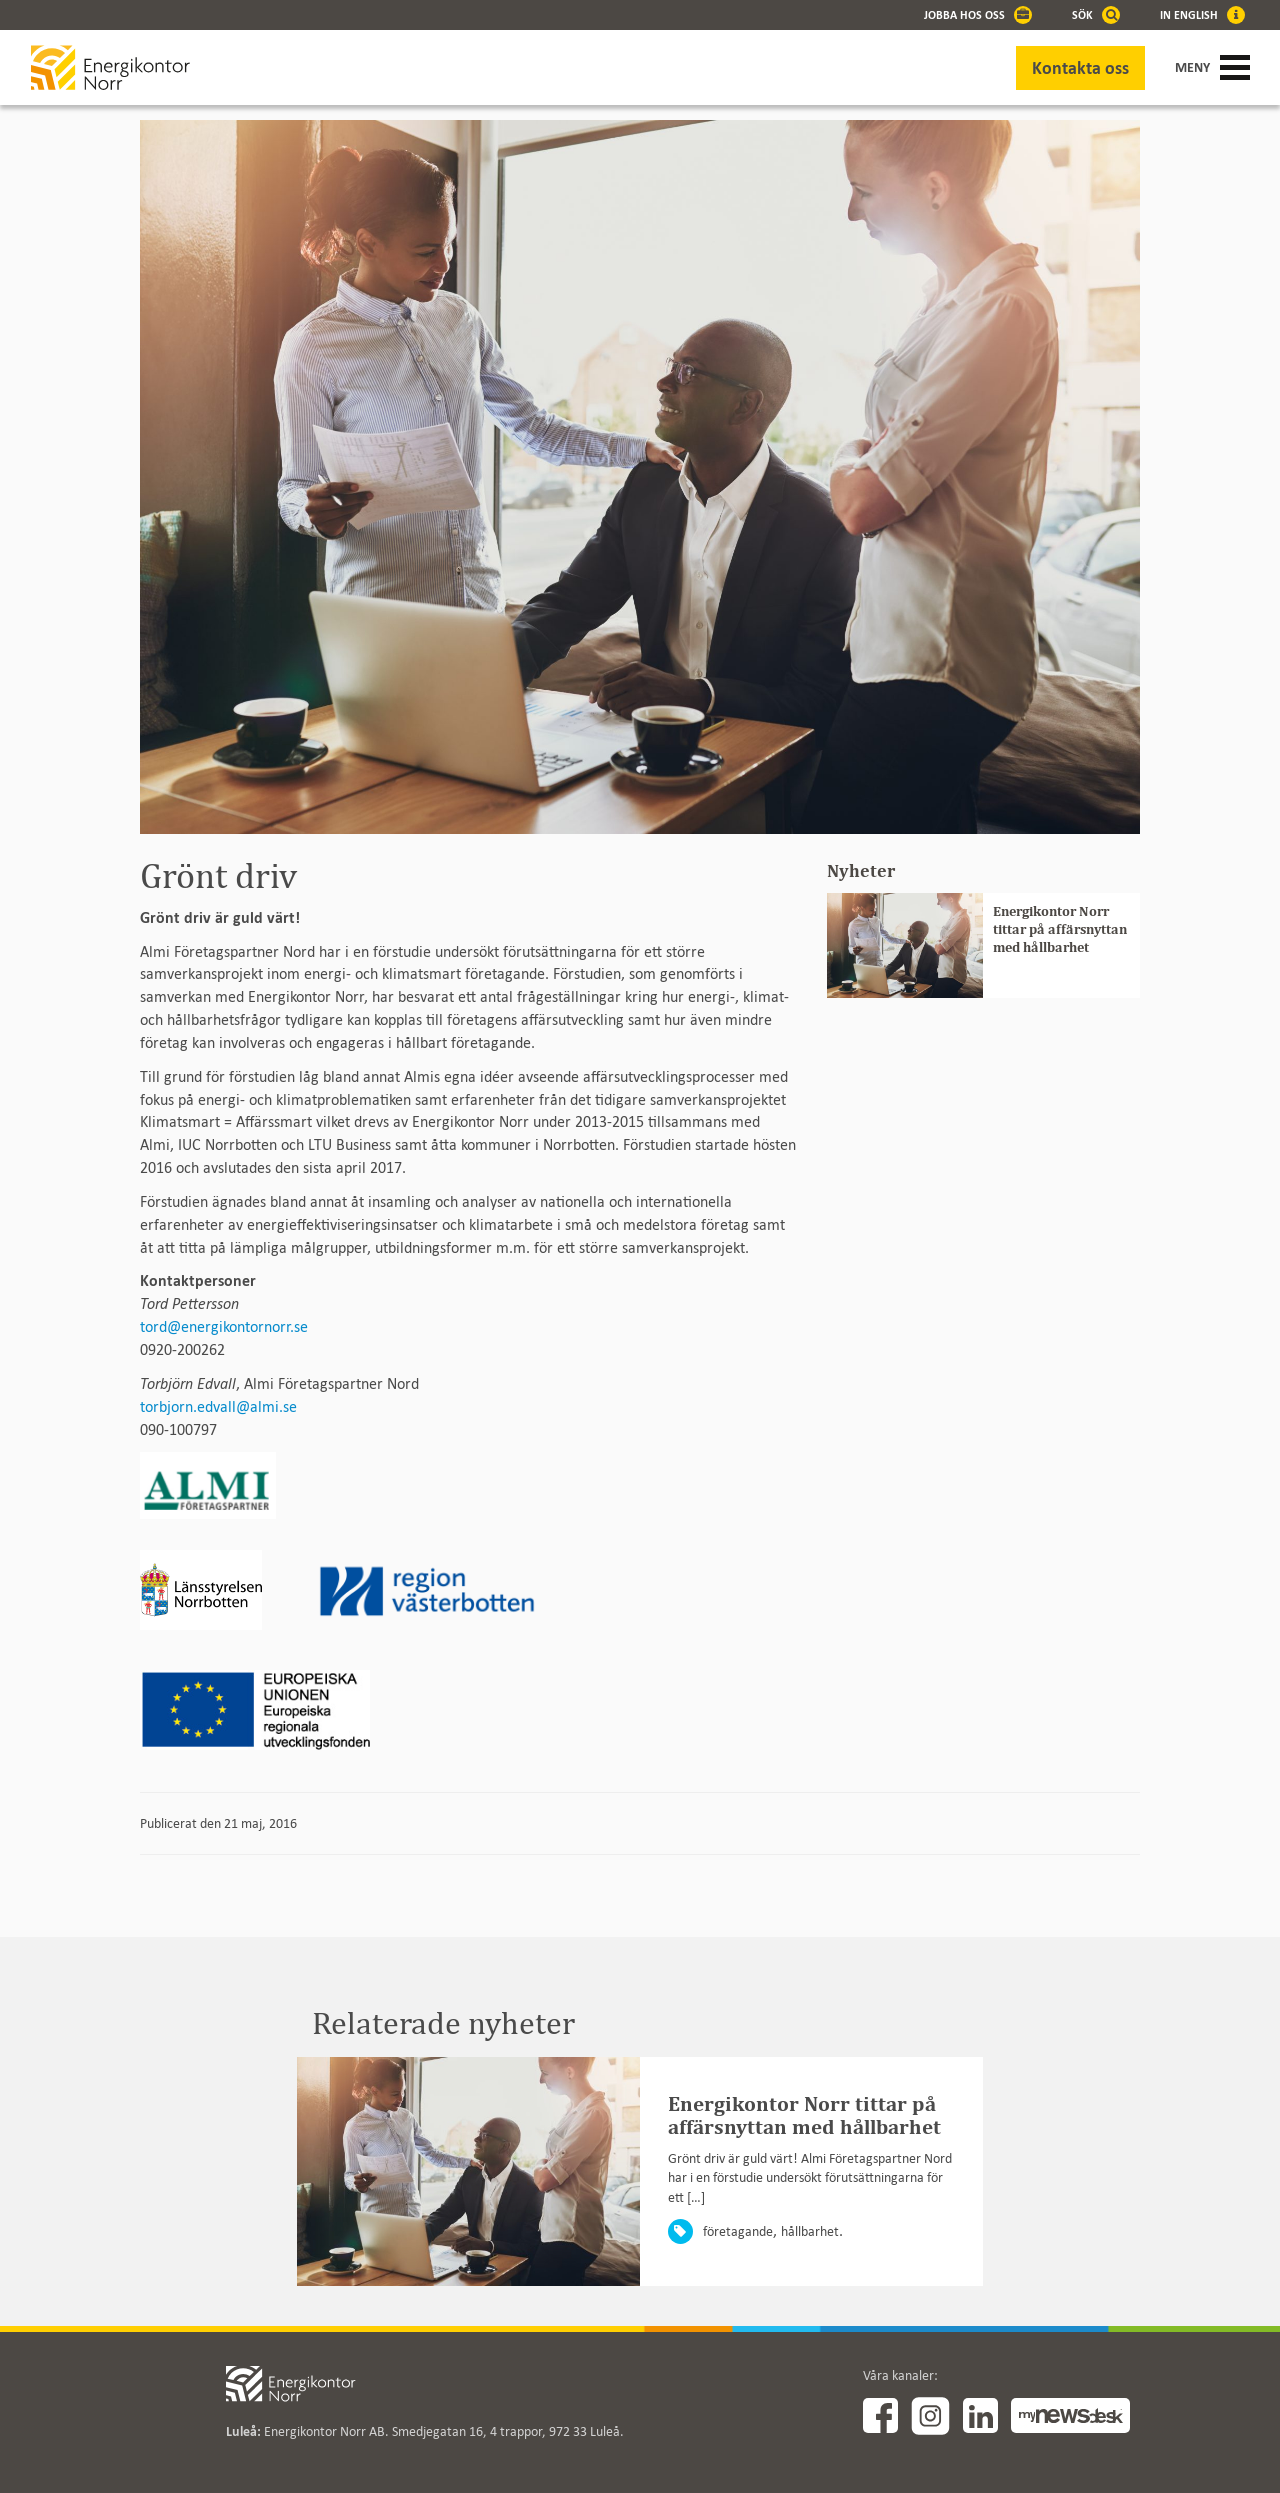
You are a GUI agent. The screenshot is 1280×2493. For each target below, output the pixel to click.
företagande (738, 2231)
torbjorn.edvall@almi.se (218, 1406)
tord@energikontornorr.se (224, 1326)
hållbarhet (810, 2231)
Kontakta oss (1080, 68)
